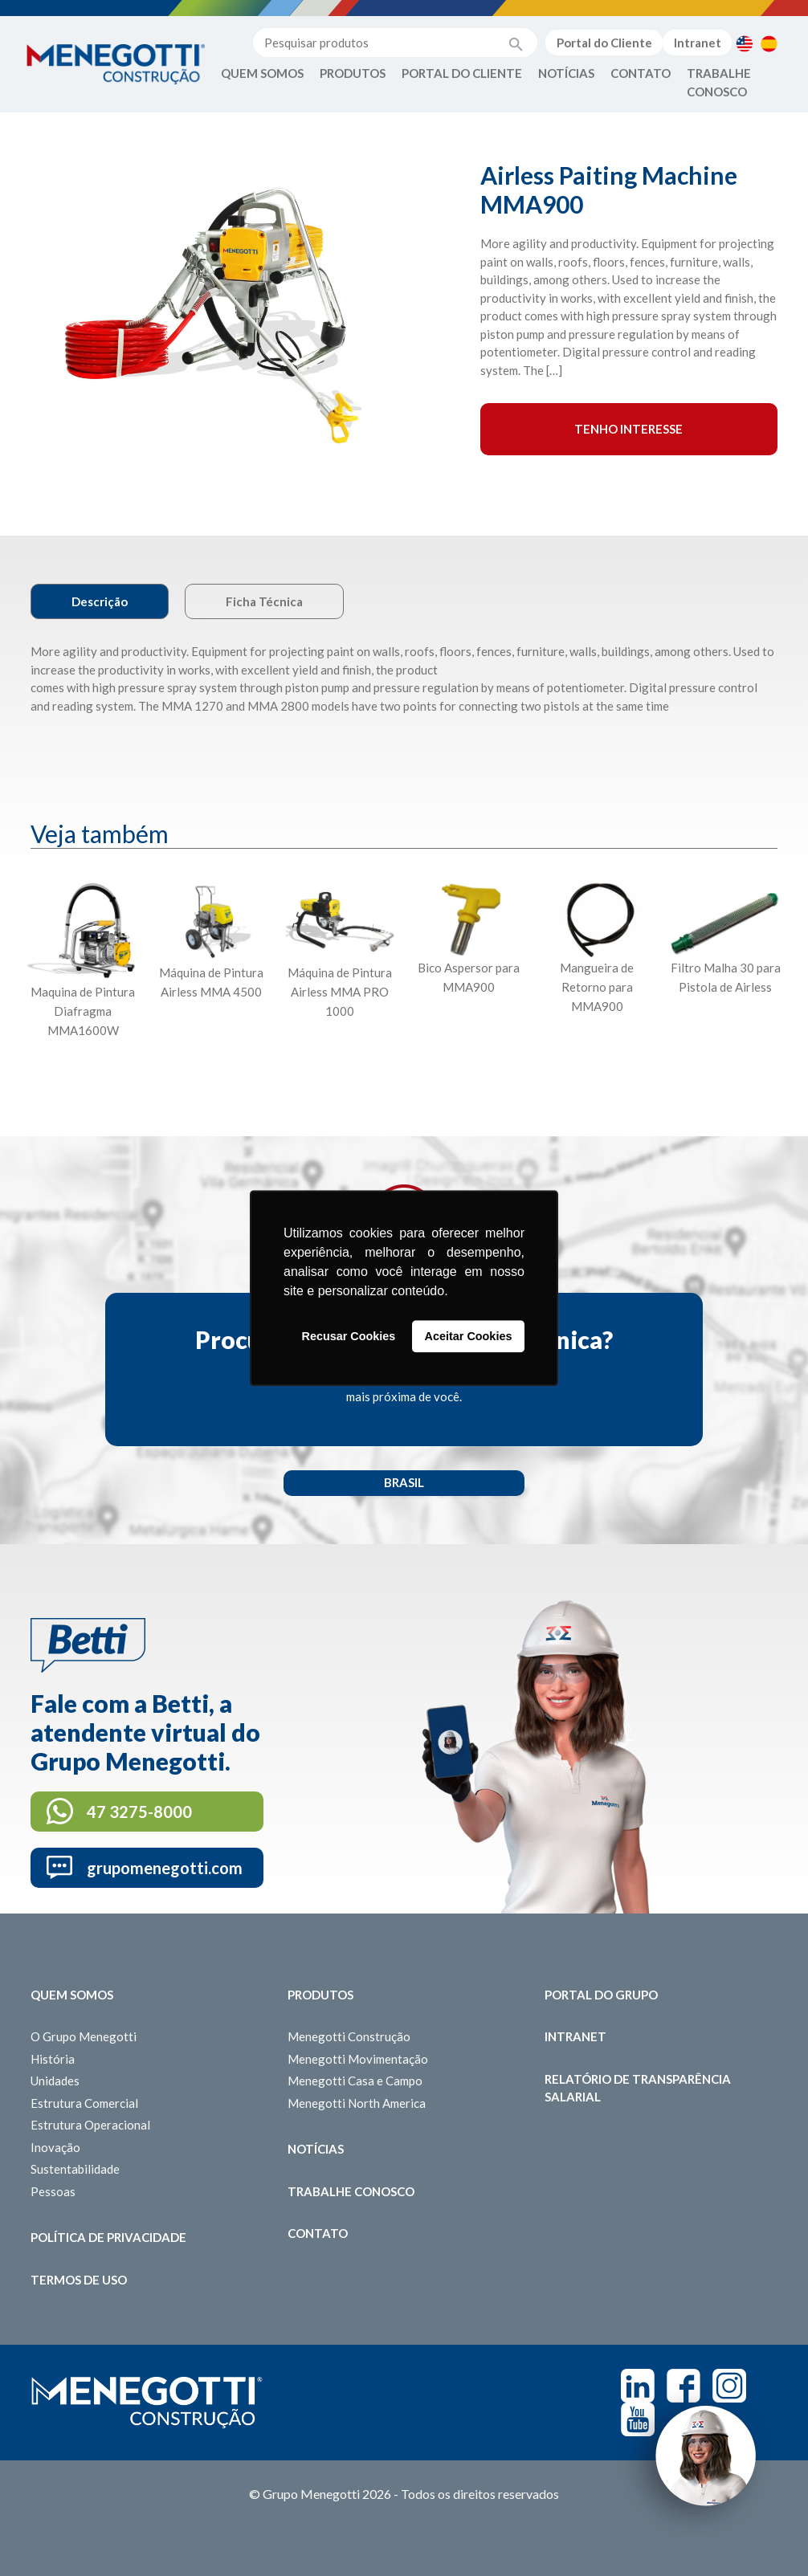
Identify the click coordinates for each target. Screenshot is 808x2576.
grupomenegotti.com (165, 1867)
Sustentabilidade (75, 2169)
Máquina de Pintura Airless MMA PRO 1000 (340, 991)
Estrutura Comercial (84, 2103)
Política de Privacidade (108, 2237)
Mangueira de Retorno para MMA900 (597, 986)
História (53, 2059)
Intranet (697, 42)
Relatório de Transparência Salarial (638, 2088)
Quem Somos (262, 73)
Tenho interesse (628, 429)
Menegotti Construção (349, 2036)
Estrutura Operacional (90, 2124)
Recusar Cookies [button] (349, 1336)
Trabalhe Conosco (719, 82)
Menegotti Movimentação (358, 2059)
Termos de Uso (79, 2279)
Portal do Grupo (601, 1994)
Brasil (404, 1482)
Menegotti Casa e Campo (355, 2080)
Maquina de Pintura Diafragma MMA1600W (83, 1010)
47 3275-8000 (139, 1811)
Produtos (353, 73)
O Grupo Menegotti (84, 2036)
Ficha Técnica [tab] (264, 601)
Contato (640, 73)
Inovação (55, 2147)
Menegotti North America (357, 2103)
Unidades (55, 2080)
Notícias (566, 73)
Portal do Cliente (604, 42)
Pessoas (53, 2191)
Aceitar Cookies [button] (468, 1336)
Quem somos (72, 1994)
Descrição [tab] (99, 601)
